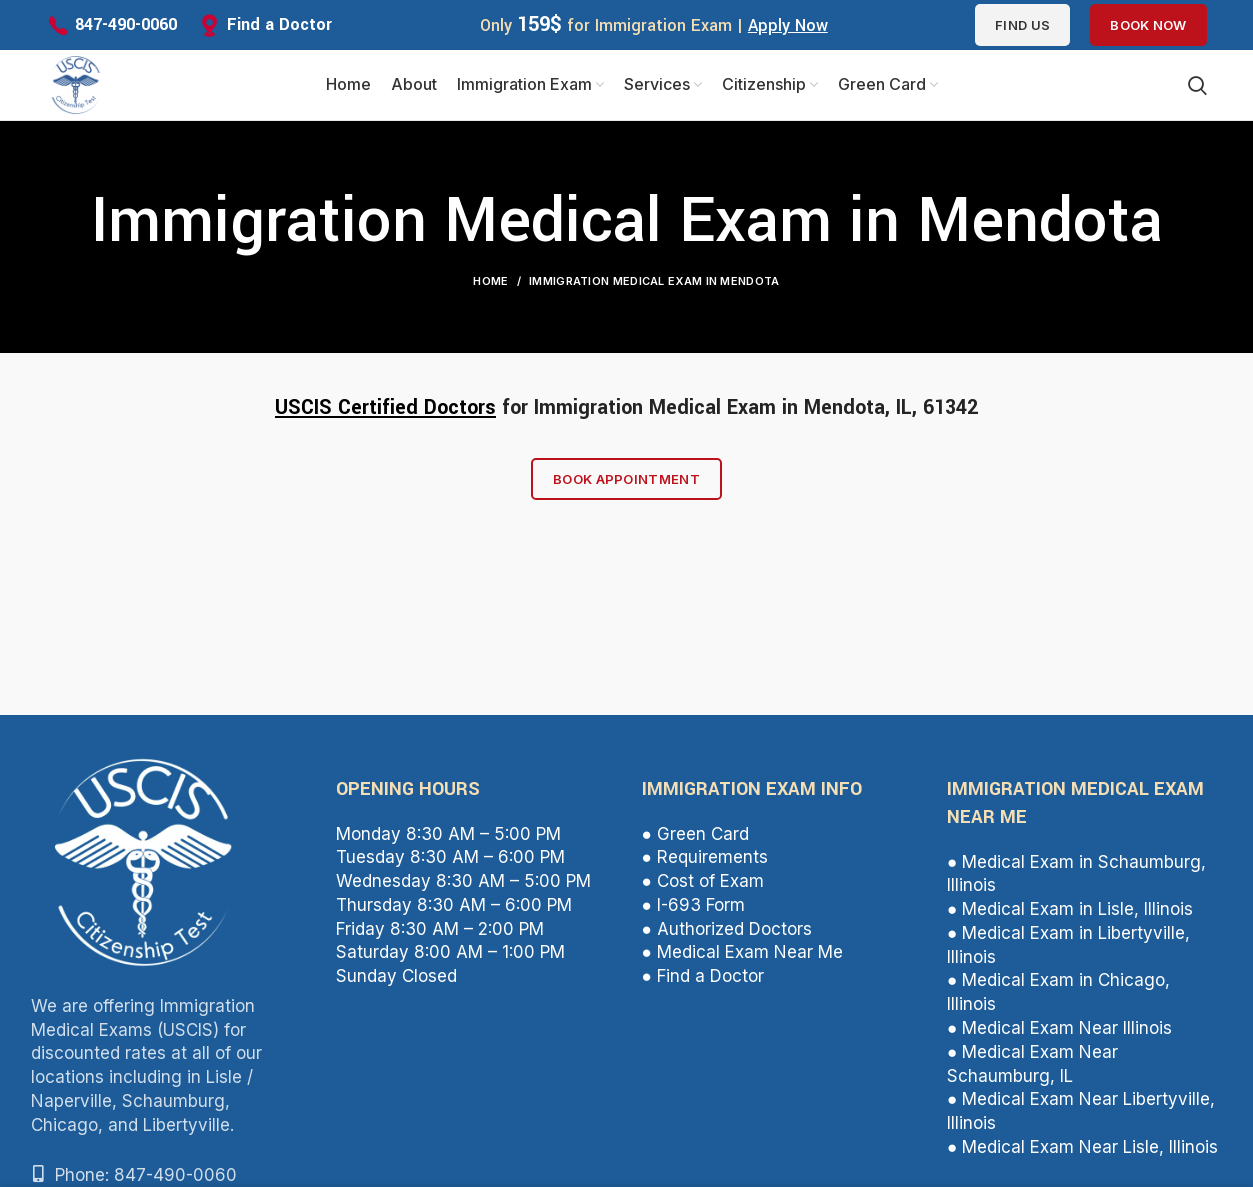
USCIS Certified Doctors (385, 407)
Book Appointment (626, 479)
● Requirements (705, 857)
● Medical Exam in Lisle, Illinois (1070, 909)
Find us (1022, 25)
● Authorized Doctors (727, 929)
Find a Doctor (279, 24)
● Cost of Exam (703, 881)
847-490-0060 (126, 24)
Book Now (1148, 25)
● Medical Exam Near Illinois (1059, 1028)
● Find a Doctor (703, 976)
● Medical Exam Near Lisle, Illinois (1082, 1147)
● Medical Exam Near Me (742, 952)
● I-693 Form (693, 905)
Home (490, 281)
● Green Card (695, 834)
